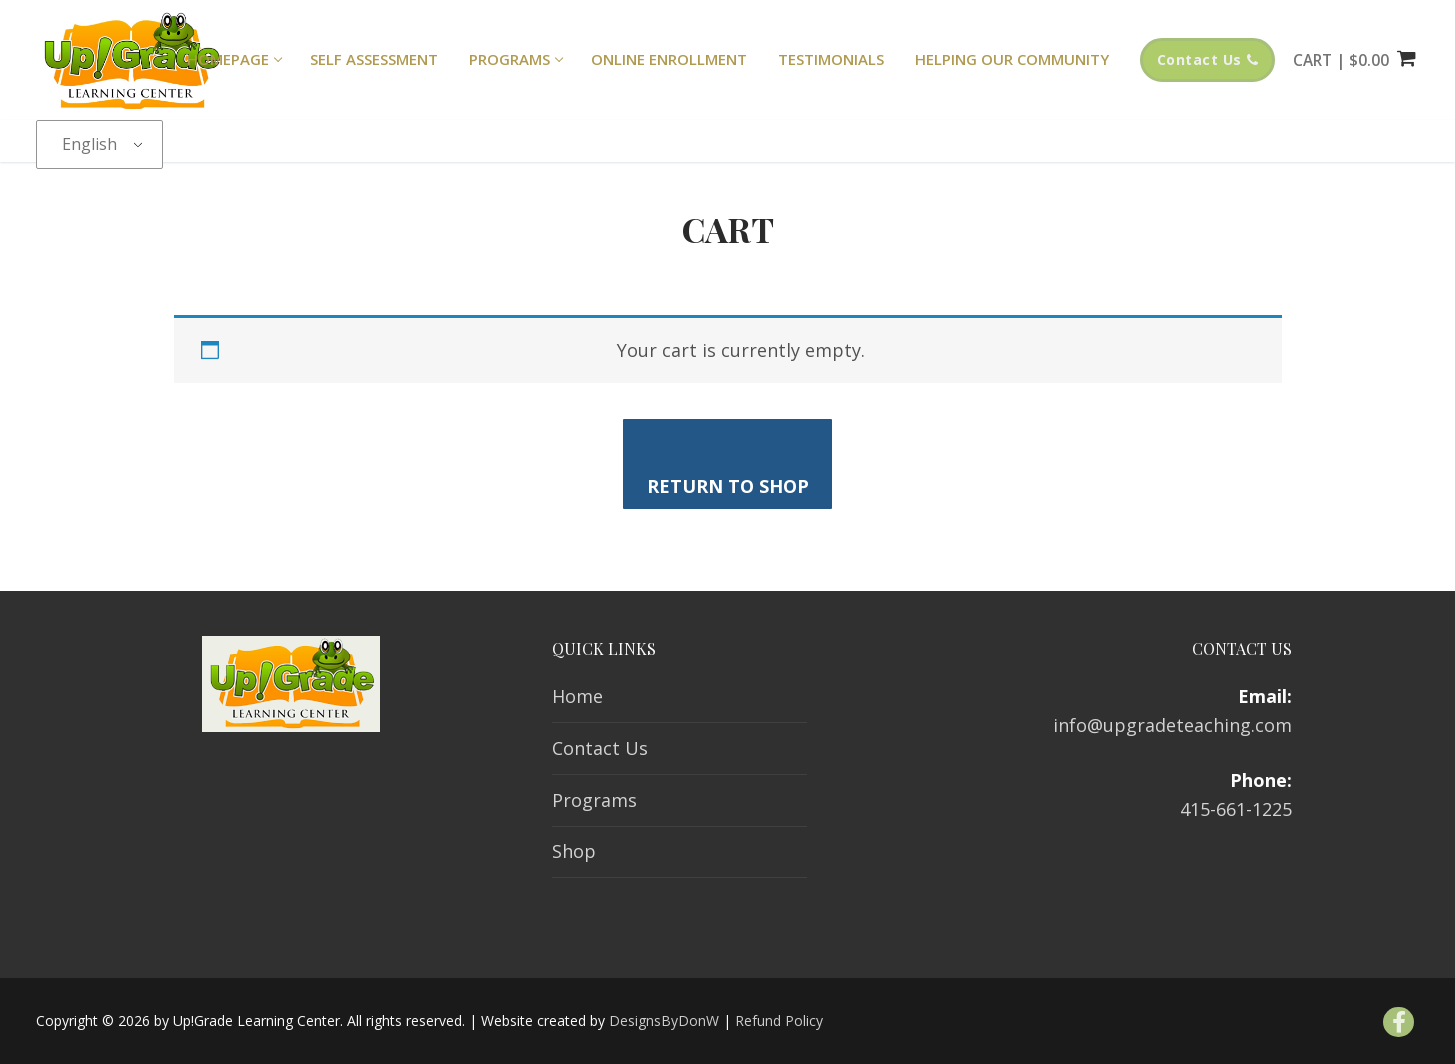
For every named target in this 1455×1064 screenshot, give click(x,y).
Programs (594, 800)
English (89, 144)
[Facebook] (1398, 1022)
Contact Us (1208, 59)
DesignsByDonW (664, 1020)
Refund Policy (779, 1020)
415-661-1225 (1236, 809)
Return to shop (728, 486)
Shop (574, 851)
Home (577, 696)
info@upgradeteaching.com (1172, 725)
